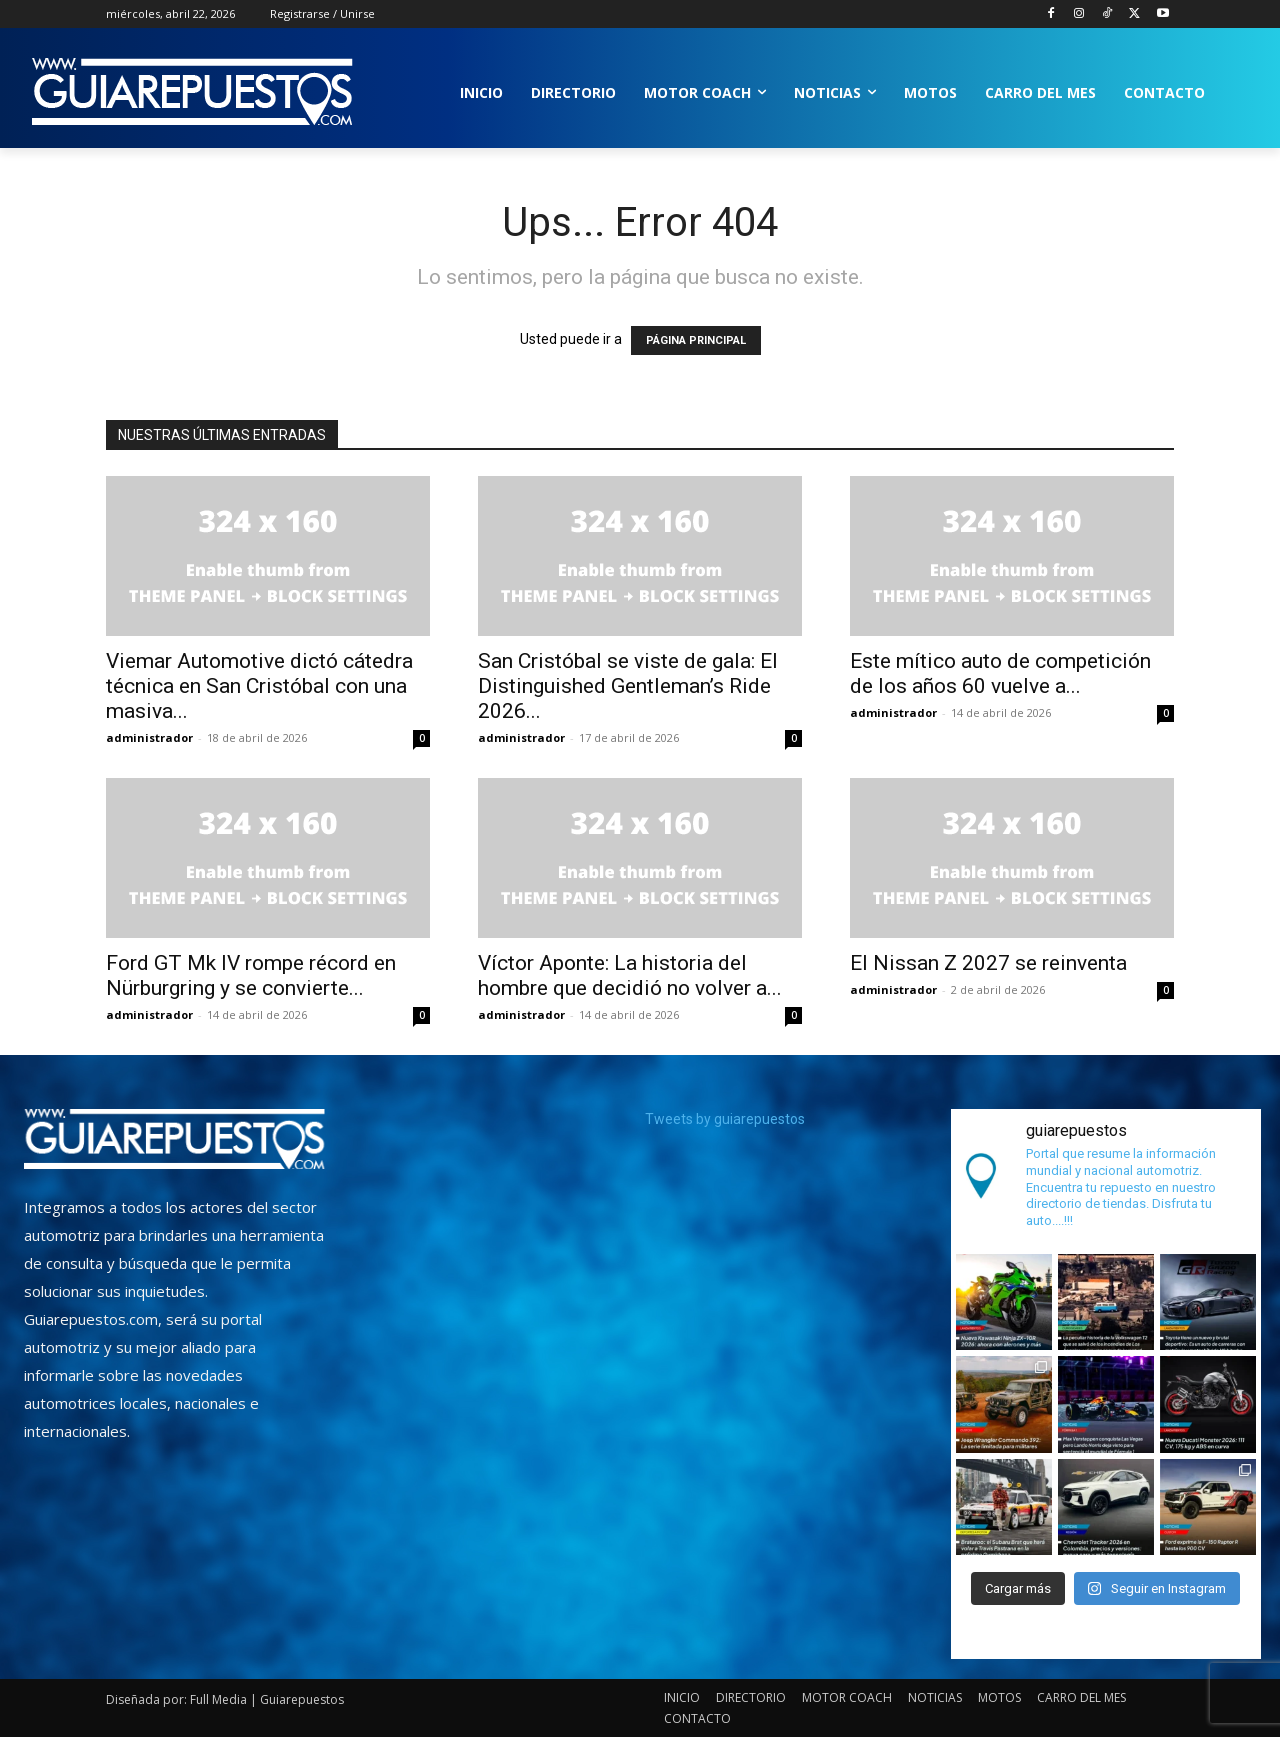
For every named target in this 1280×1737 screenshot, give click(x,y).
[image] (174, 1139)
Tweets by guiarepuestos (725, 1119)
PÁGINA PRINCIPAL (696, 340)
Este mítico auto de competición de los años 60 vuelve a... (1000, 673)
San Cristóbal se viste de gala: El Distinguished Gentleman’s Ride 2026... (628, 686)
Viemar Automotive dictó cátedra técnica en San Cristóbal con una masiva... (259, 686)
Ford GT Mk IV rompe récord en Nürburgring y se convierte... (251, 975)
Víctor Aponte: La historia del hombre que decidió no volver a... (630, 975)
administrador (149, 737)
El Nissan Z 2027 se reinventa (988, 963)
